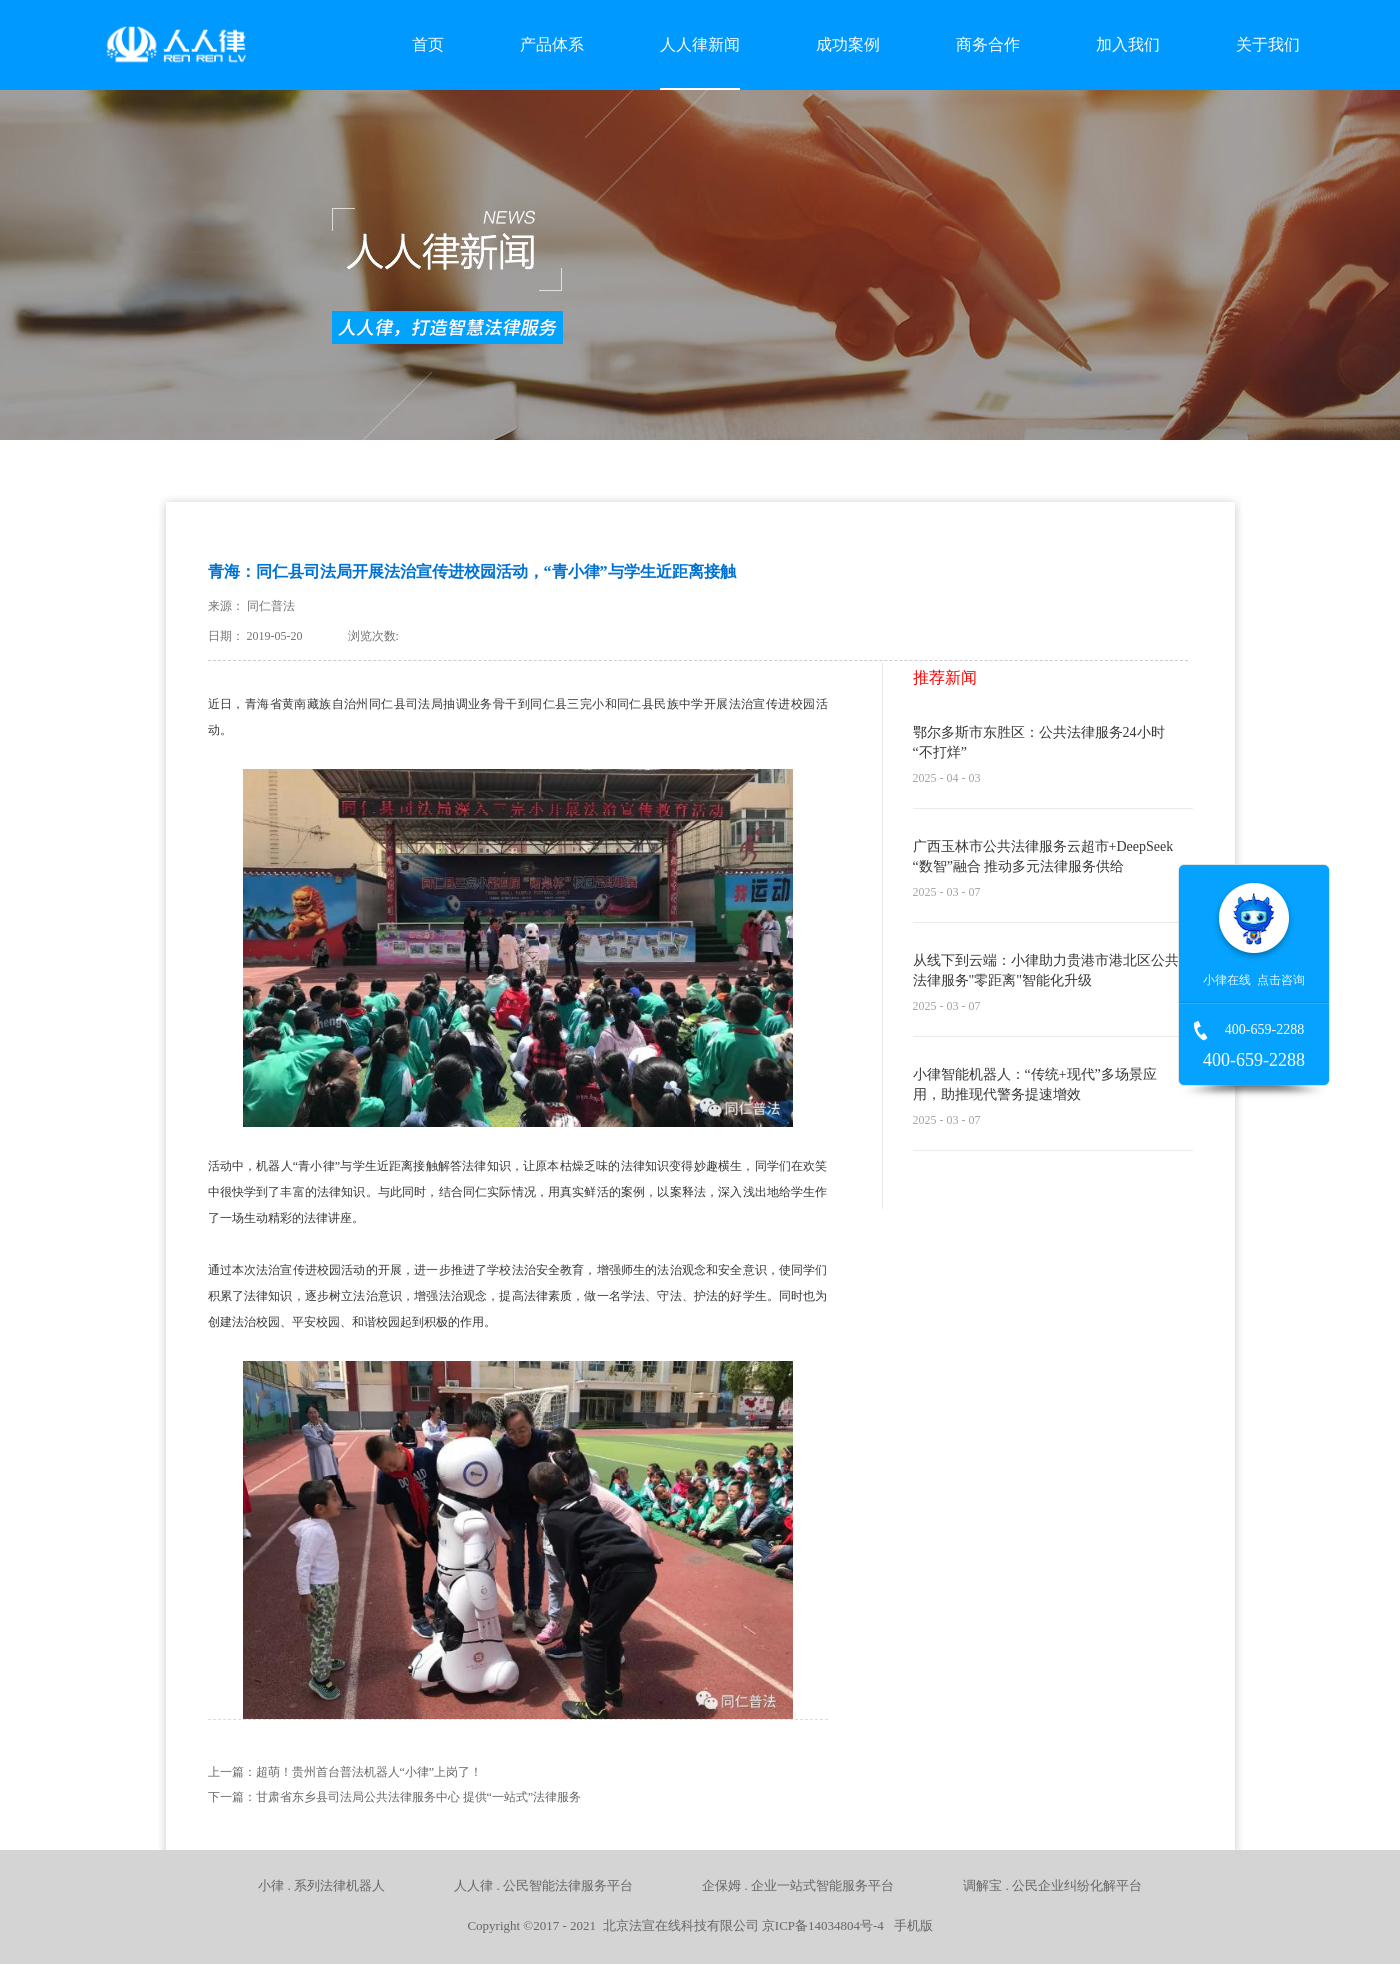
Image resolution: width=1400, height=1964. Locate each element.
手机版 (910, 1925)
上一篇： (345, 1772)
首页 (428, 44)
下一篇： (395, 1797)
